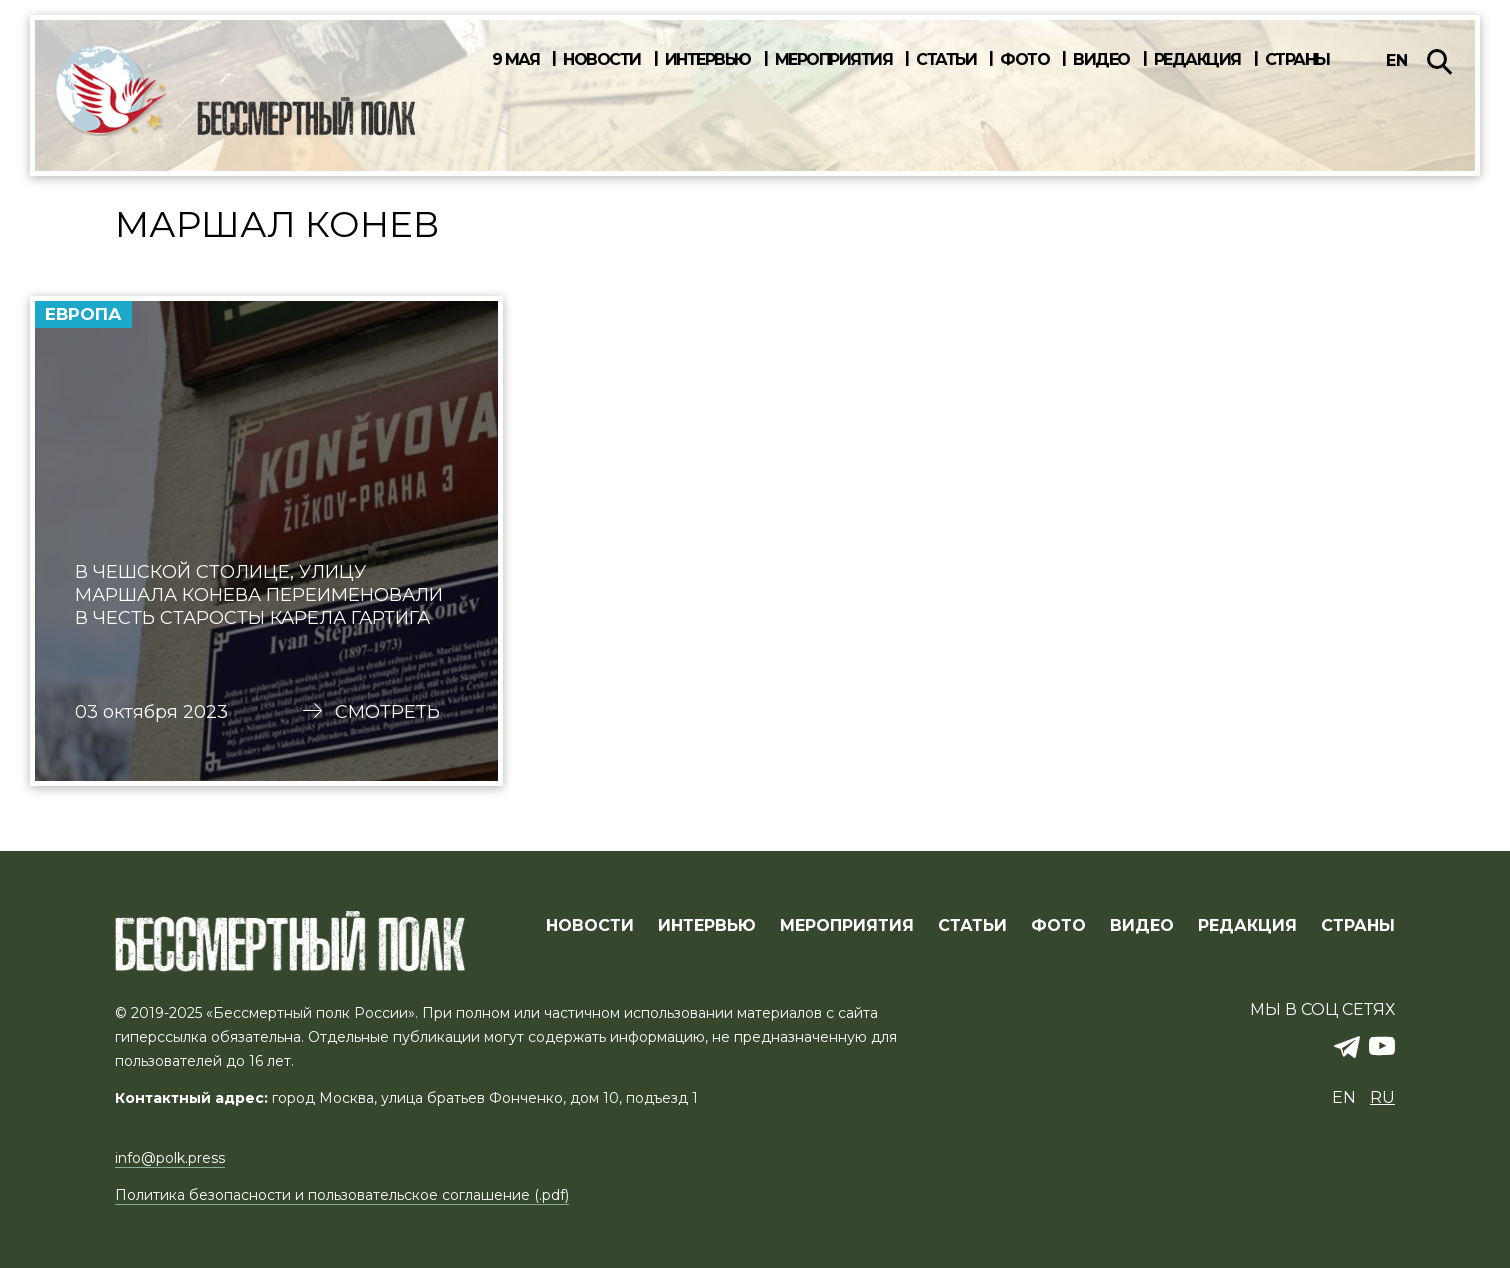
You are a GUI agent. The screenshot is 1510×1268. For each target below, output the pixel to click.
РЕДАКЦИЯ (1247, 926)
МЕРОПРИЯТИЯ (847, 926)
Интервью (708, 60)
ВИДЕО (1142, 926)
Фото (1024, 60)
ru (1382, 1097)
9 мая (516, 60)
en (1397, 60)
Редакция (1197, 60)
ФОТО (1058, 926)
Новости (602, 60)
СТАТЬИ (972, 926)
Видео (1101, 60)
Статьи (946, 60)
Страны (1297, 60)
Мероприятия (834, 60)
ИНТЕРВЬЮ (707, 926)
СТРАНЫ (1358, 926)
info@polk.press (170, 1158)
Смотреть (387, 712)
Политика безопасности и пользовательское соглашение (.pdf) (342, 1195)
